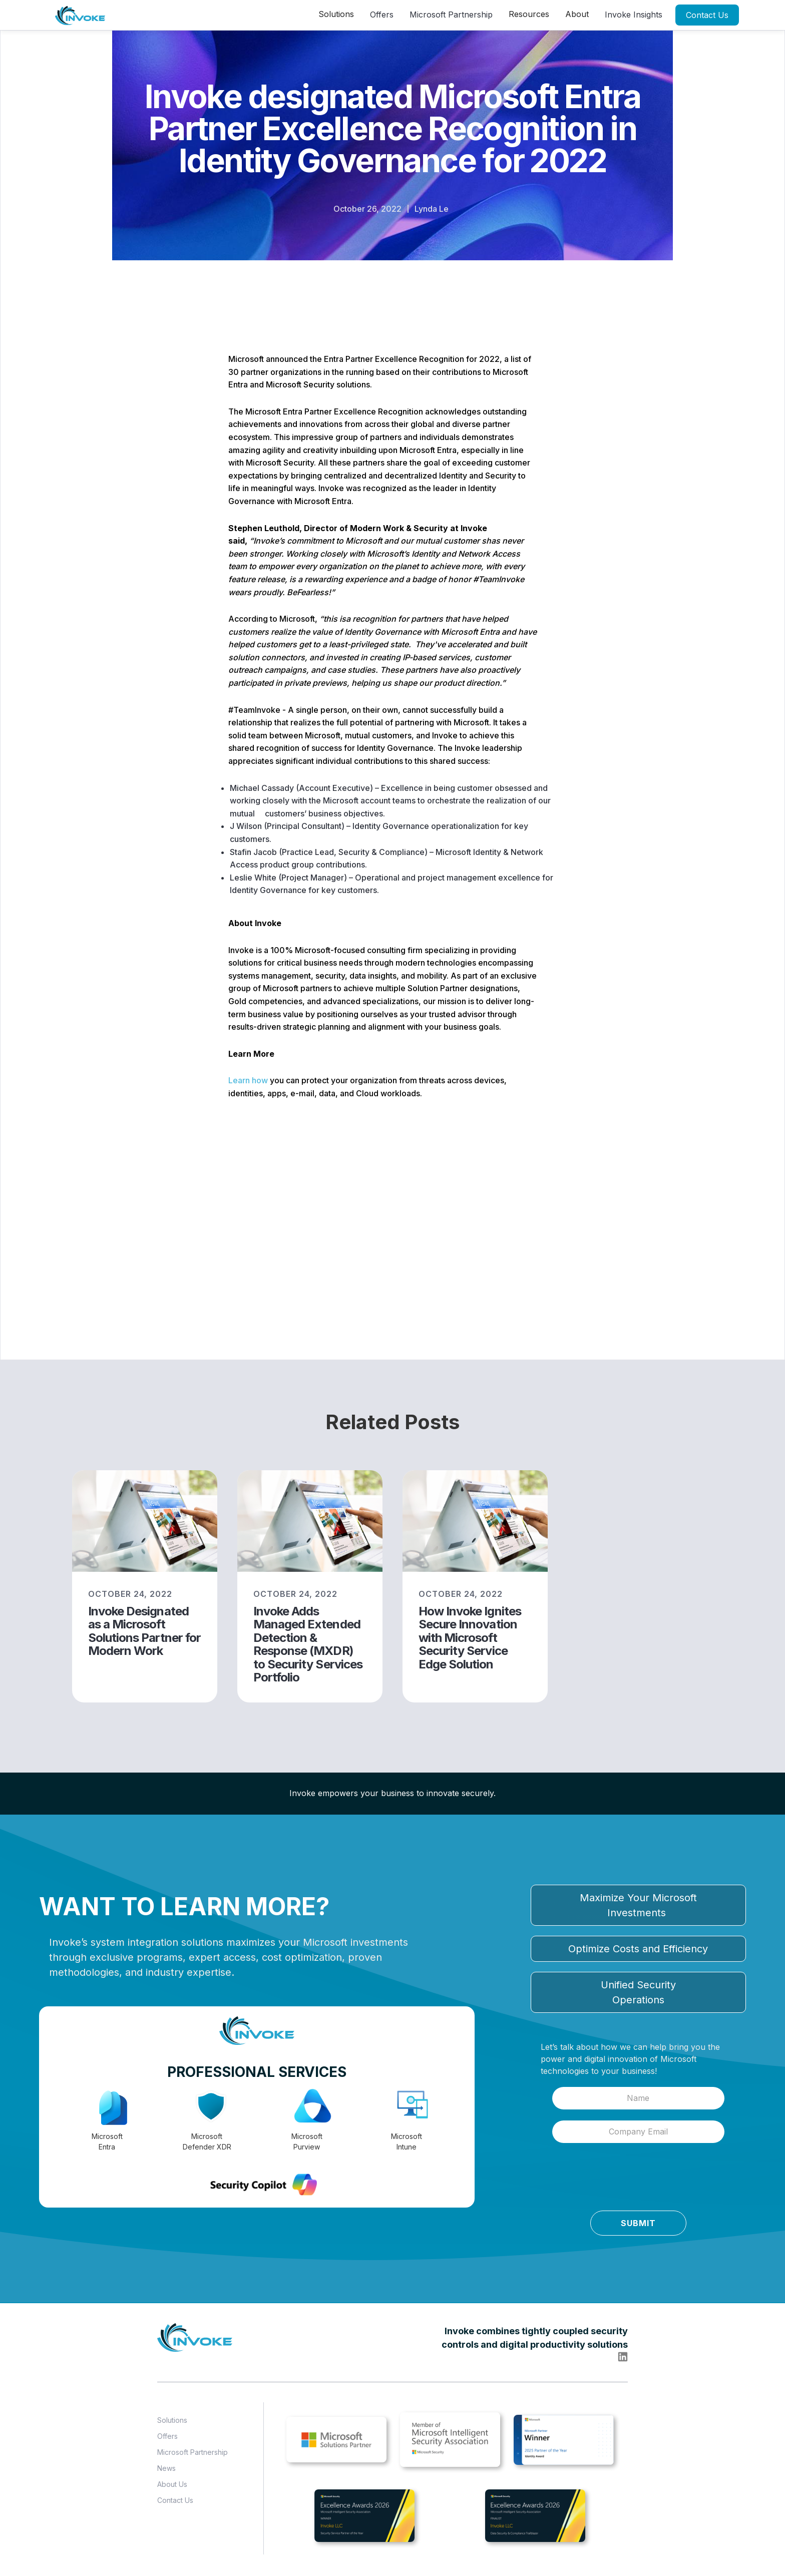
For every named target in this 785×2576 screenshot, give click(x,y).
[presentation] (607, 2180)
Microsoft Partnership (451, 15)
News (166, 2468)
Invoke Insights (633, 15)
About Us (172, 2484)
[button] (336, 14)
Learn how (248, 1080)
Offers (382, 15)
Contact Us (707, 15)
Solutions (172, 2420)
